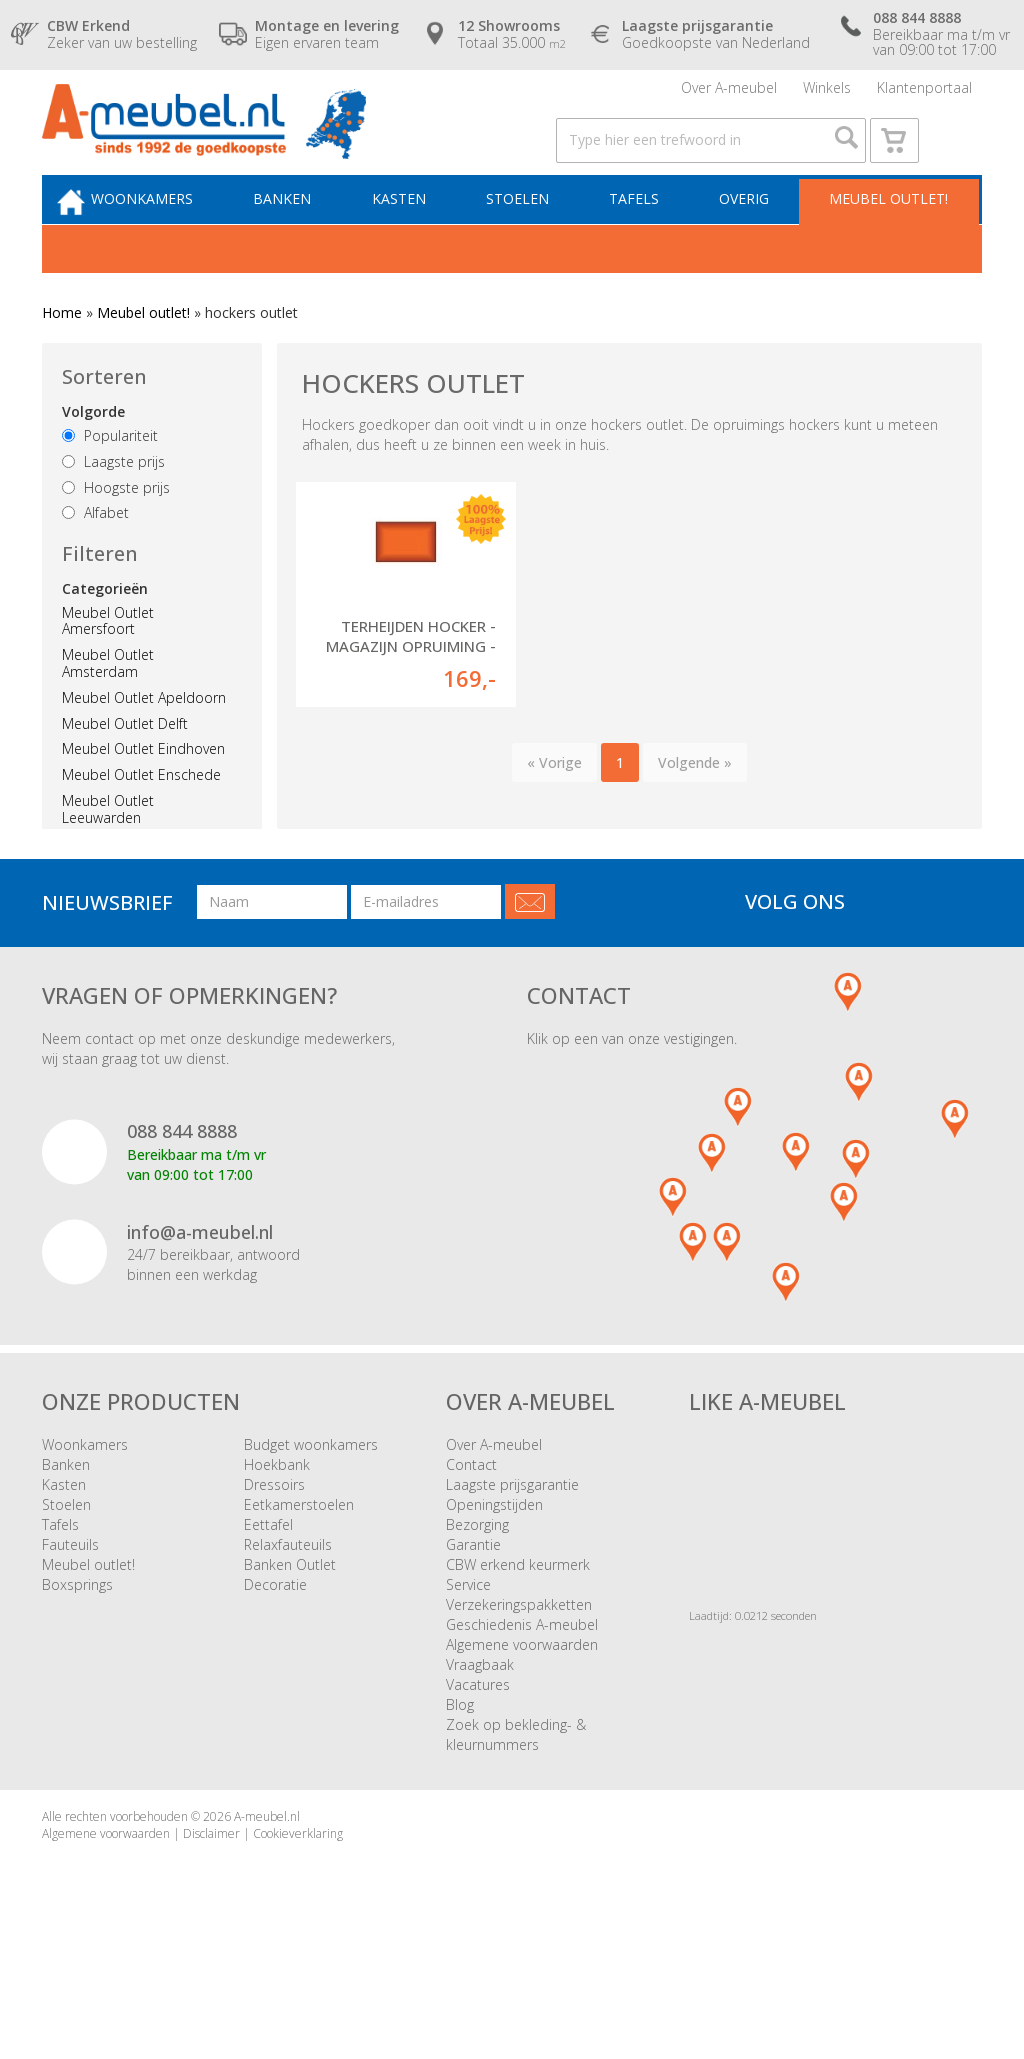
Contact (471, 1545)
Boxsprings (77, 1665)
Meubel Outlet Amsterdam (108, 705)
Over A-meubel (729, 94)
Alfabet (95, 554)
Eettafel (268, 1605)
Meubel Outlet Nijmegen (140, 884)
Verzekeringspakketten (519, 1685)
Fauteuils (70, 1625)
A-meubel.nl (267, 1897)
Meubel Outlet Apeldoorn (144, 739)
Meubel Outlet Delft (125, 764)
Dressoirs (274, 1565)
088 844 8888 (182, 1212)
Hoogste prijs (116, 528)
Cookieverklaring (298, 1914)
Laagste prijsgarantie (512, 1565)
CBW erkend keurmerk (518, 1645)
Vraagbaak (480, 1745)
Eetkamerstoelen (299, 1585)
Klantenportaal (924, 94)
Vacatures (478, 1765)
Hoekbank (277, 1545)
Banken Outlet (290, 1645)
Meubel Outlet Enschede (141, 816)
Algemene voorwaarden (522, 1725)
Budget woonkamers (311, 1525)
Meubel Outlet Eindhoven (143, 790)
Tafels (643, 236)
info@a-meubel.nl (200, 1313)
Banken (309, 236)
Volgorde (93, 453)
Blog (460, 1785)
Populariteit (110, 477)
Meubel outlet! (885, 236)
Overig (747, 236)
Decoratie (275, 1665)
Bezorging (477, 1605)
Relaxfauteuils (288, 1625)
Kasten (419, 236)
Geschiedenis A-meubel (522, 1705)
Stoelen (531, 236)
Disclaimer (211, 1914)
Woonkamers (175, 236)
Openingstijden (494, 1585)
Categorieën (105, 629)
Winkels (827, 94)
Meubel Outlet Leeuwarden (108, 851)
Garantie (473, 1625)
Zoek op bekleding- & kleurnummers (516, 1815)
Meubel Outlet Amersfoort (108, 662)
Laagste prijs (113, 502)
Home (62, 354)
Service (468, 1665)
